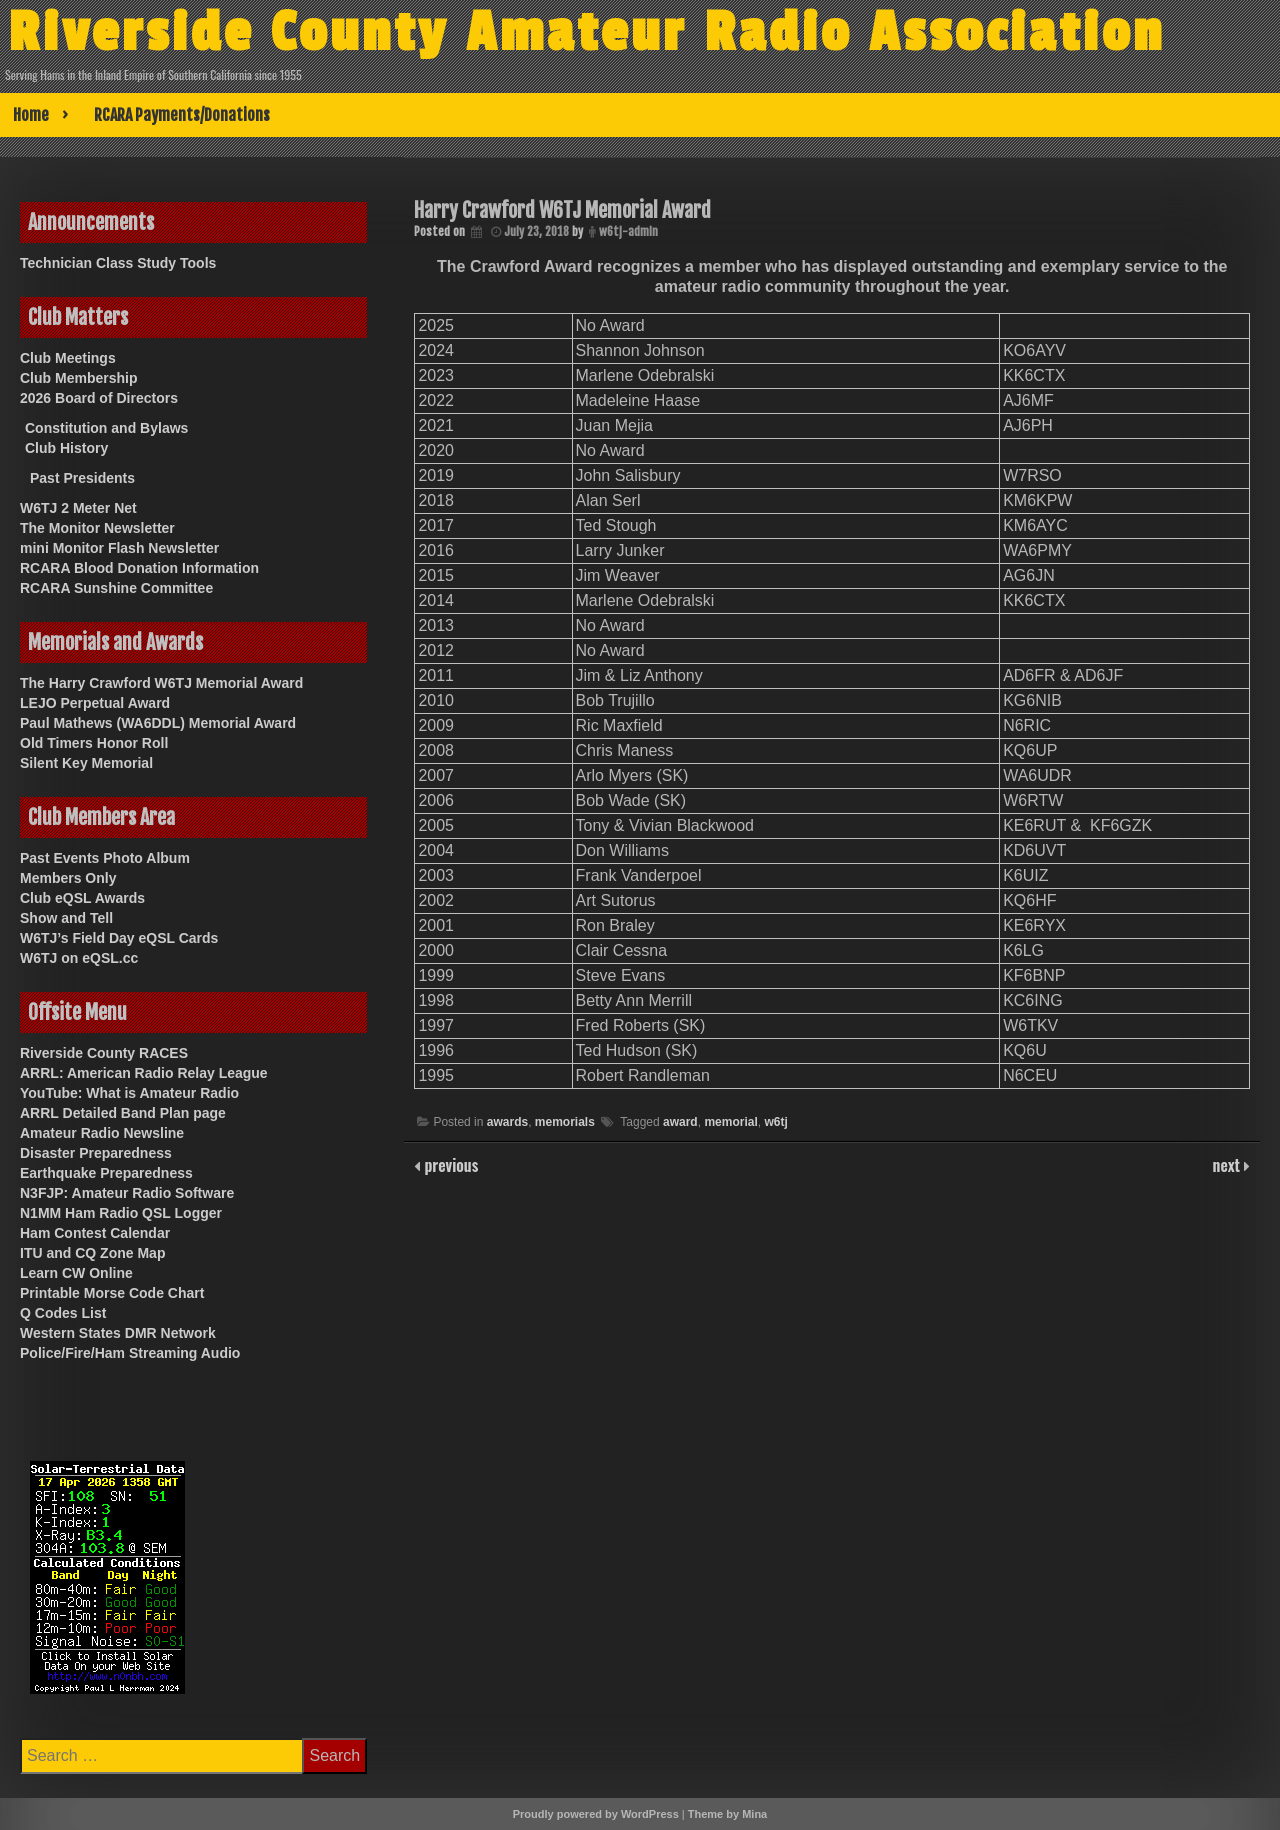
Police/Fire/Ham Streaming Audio (130, 1353)
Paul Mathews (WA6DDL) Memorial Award (158, 723)
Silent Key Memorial (86, 763)
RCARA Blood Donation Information (139, 568)
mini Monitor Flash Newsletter (119, 548)
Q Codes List (63, 1313)
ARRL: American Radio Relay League (144, 1073)
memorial (730, 1122)
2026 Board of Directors (99, 398)
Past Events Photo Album (105, 858)
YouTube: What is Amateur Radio (129, 1093)
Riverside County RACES (104, 1053)
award (680, 1122)
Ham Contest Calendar (95, 1233)
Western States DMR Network (118, 1333)
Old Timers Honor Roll (94, 743)
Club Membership (78, 378)
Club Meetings (68, 358)
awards (507, 1122)
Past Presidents (82, 478)
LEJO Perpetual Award (95, 703)
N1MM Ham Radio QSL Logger (121, 1213)
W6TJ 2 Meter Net (78, 508)
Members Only (68, 878)
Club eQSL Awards (82, 898)
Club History (66, 448)
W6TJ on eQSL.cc (79, 958)
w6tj (775, 1122)
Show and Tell (66, 918)
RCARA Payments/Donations (182, 115)
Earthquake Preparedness (106, 1173)
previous (449, 1165)
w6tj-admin (628, 231)
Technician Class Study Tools (118, 263)
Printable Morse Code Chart (112, 1293)
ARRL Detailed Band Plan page (123, 1113)
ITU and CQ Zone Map (92, 1253)
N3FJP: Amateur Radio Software (127, 1193)
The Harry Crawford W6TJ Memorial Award (161, 683)
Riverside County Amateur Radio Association (586, 33)
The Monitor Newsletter (97, 528)
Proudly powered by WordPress (596, 1814)
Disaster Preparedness (96, 1153)
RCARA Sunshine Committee (116, 588)
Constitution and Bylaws (106, 428)
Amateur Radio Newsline (102, 1133)
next (1228, 1165)
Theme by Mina (727, 1814)
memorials (565, 1122)
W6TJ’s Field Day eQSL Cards (119, 938)
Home (31, 115)
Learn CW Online (76, 1273)
